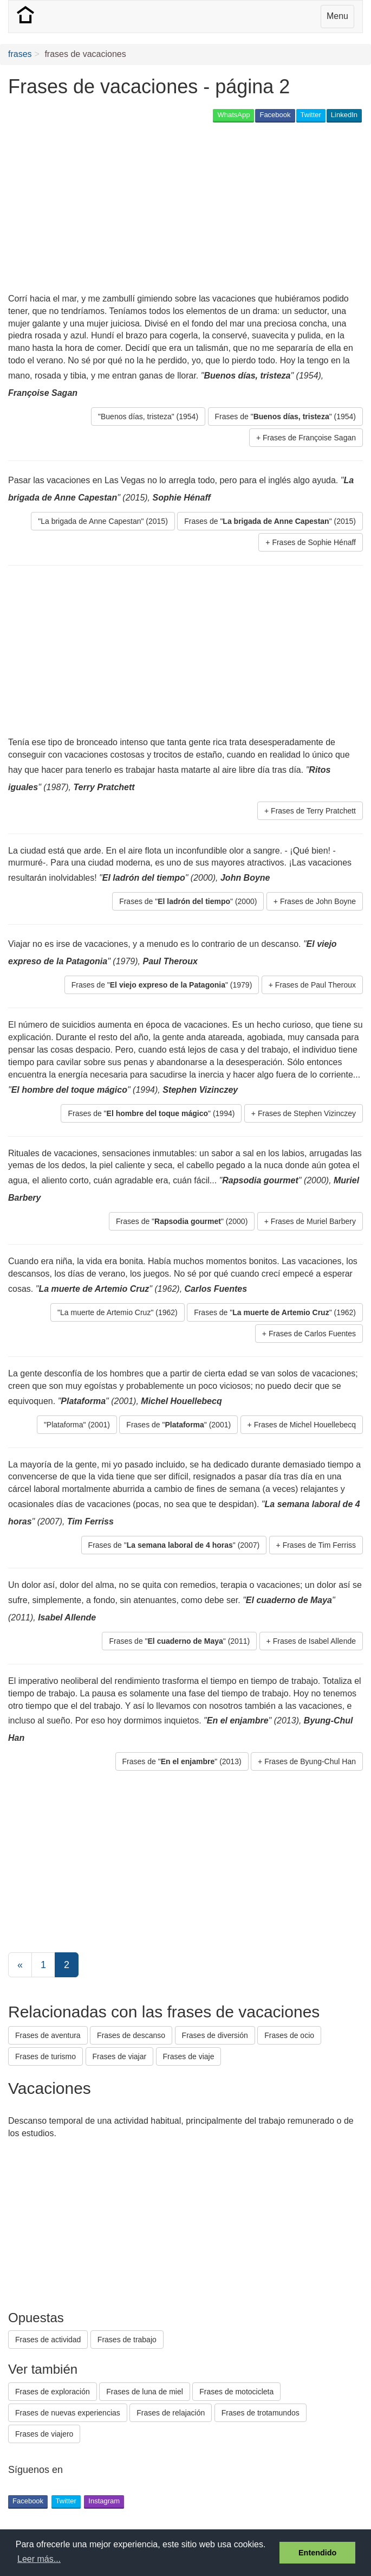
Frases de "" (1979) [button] (161, 985)
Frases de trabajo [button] (127, 2339)
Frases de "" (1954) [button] (285, 416)
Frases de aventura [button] (48, 2035)
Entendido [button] (317, 2552)
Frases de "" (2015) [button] (270, 521)
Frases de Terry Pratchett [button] (313, 810)
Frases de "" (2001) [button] (178, 1424)
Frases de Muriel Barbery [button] (313, 1221)
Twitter (311, 115)
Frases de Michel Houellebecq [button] (305, 1424)
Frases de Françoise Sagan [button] (309, 437)
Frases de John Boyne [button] (318, 901)
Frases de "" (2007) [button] (174, 1545)
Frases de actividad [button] (48, 2339)
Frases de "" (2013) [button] (182, 1761)
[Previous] (20, 1964)
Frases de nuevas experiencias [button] (67, 2412)
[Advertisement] (135, 209)
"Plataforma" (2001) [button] (77, 1424)
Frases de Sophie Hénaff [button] (314, 542)
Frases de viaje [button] (188, 2056)
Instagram (104, 2501)
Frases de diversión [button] (215, 2035)
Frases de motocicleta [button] (236, 2391)
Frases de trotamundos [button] (261, 2412)
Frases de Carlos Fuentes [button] (312, 1333)
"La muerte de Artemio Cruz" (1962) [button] (117, 1312)
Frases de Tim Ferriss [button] (319, 1545)
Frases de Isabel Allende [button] (314, 1641)
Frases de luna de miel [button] (144, 2391)
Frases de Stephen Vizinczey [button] (307, 1113)
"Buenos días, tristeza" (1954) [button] (148, 416)
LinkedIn (344, 115)
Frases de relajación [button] (170, 2412)
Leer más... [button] (39, 2559)
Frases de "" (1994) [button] (151, 1113)
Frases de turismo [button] (45, 2056)
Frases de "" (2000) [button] (188, 901)
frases (20, 54)
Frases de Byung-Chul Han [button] (310, 1761)
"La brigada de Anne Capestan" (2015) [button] (103, 521)
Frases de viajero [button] (44, 2434)
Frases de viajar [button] (120, 2056)
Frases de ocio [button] (289, 2035)
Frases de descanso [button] (131, 2035)
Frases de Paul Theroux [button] (315, 985)
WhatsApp (233, 115)
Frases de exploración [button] (52, 2391)
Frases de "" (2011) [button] (179, 1641)
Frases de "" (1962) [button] (275, 1312)
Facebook (274, 115)
